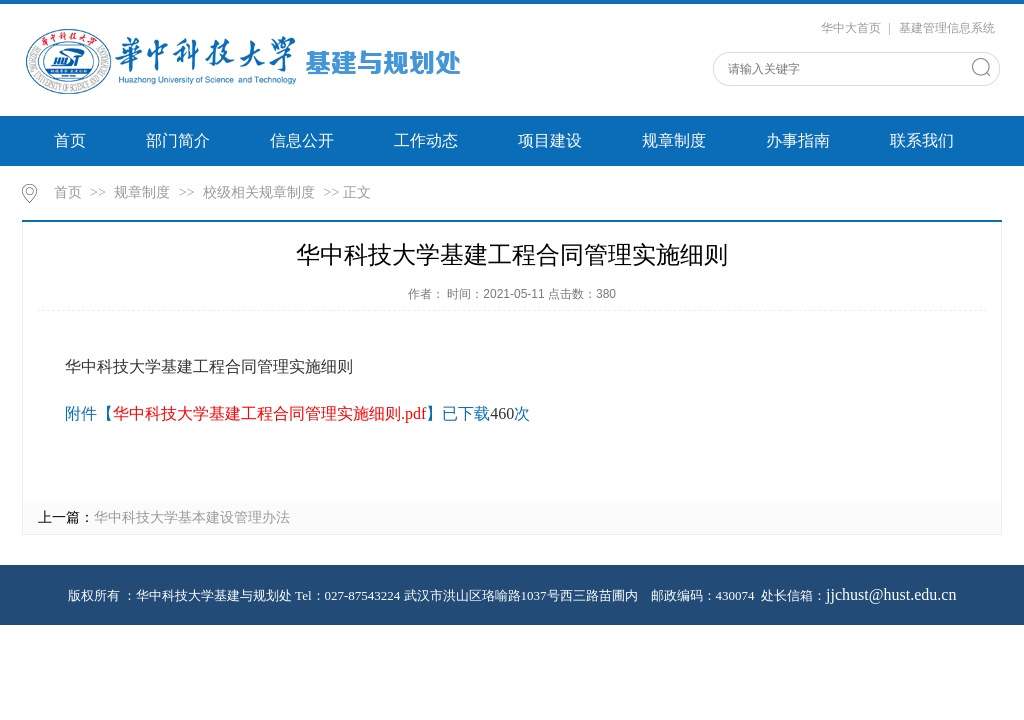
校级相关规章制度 (259, 192)
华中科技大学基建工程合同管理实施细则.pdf (269, 413)
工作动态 (426, 140)
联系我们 (922, 140)
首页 (70, 140)
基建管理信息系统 (947, 28)
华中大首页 (851, 28)
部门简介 (178, 140)
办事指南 (798, 140)
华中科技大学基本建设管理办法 (192, 517)
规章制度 (674, 140)
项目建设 (550, 140)
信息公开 (302, 140)
